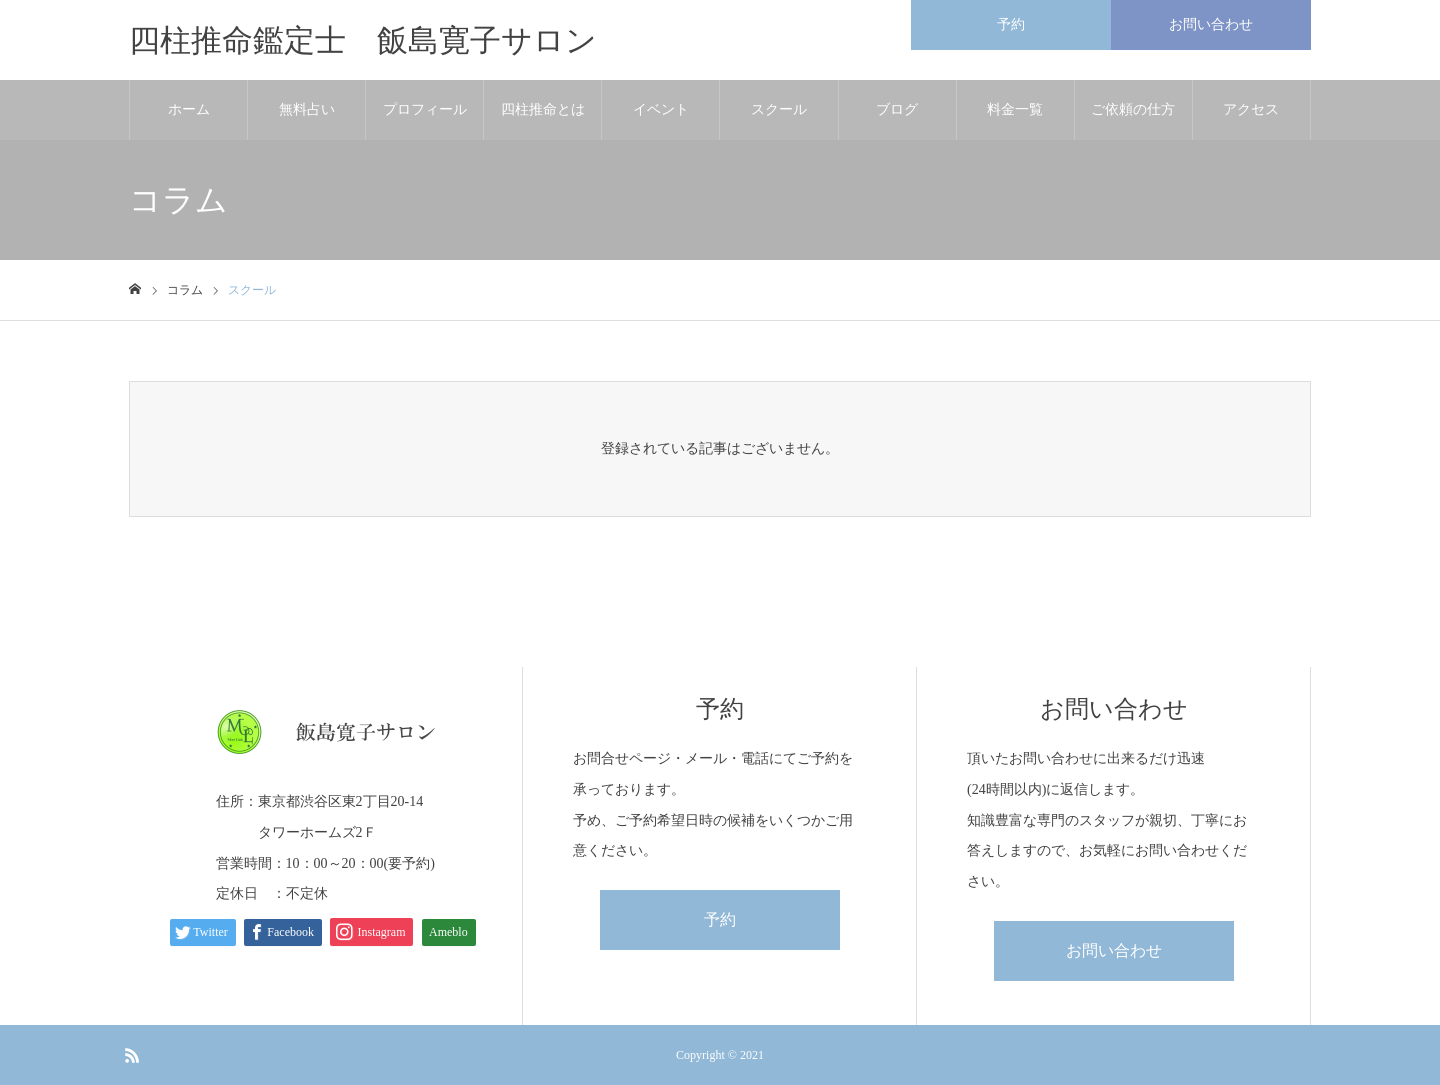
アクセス (1251, 109)
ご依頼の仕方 (1133, 109)
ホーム (189, 109)
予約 (720, 919)
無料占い (307, 109)
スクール (779, 109)
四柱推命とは (543, 109)
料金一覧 (1015, 109)
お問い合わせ (1114, 950)
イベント (661, 109)
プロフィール (425, 109)
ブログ (897, 109)
